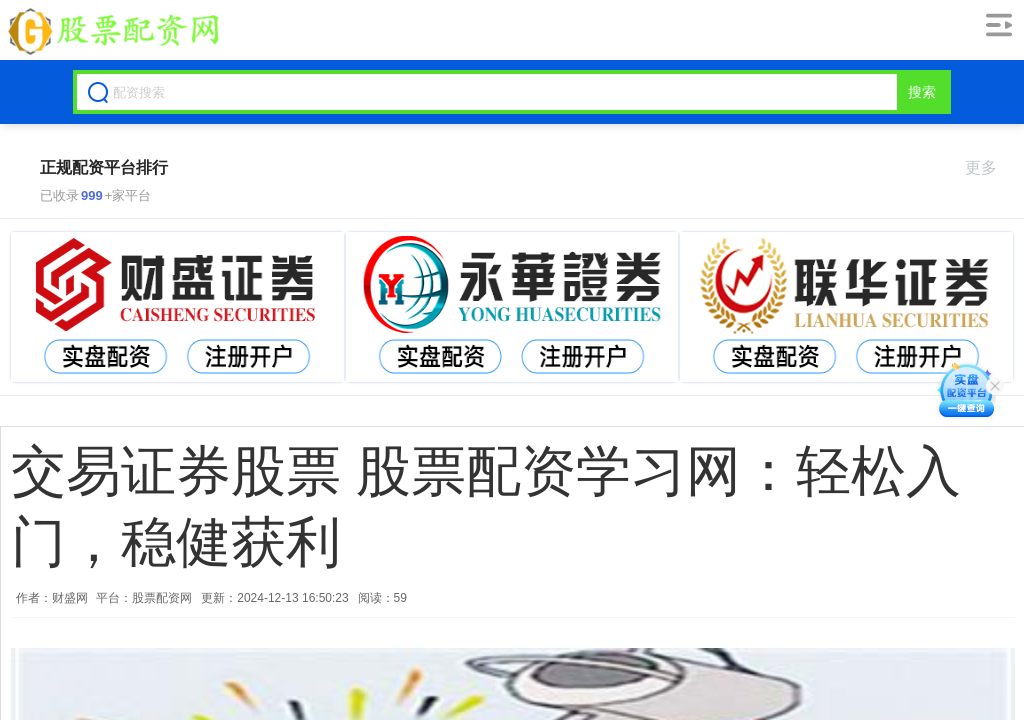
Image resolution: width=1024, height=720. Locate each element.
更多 (989, 167)
